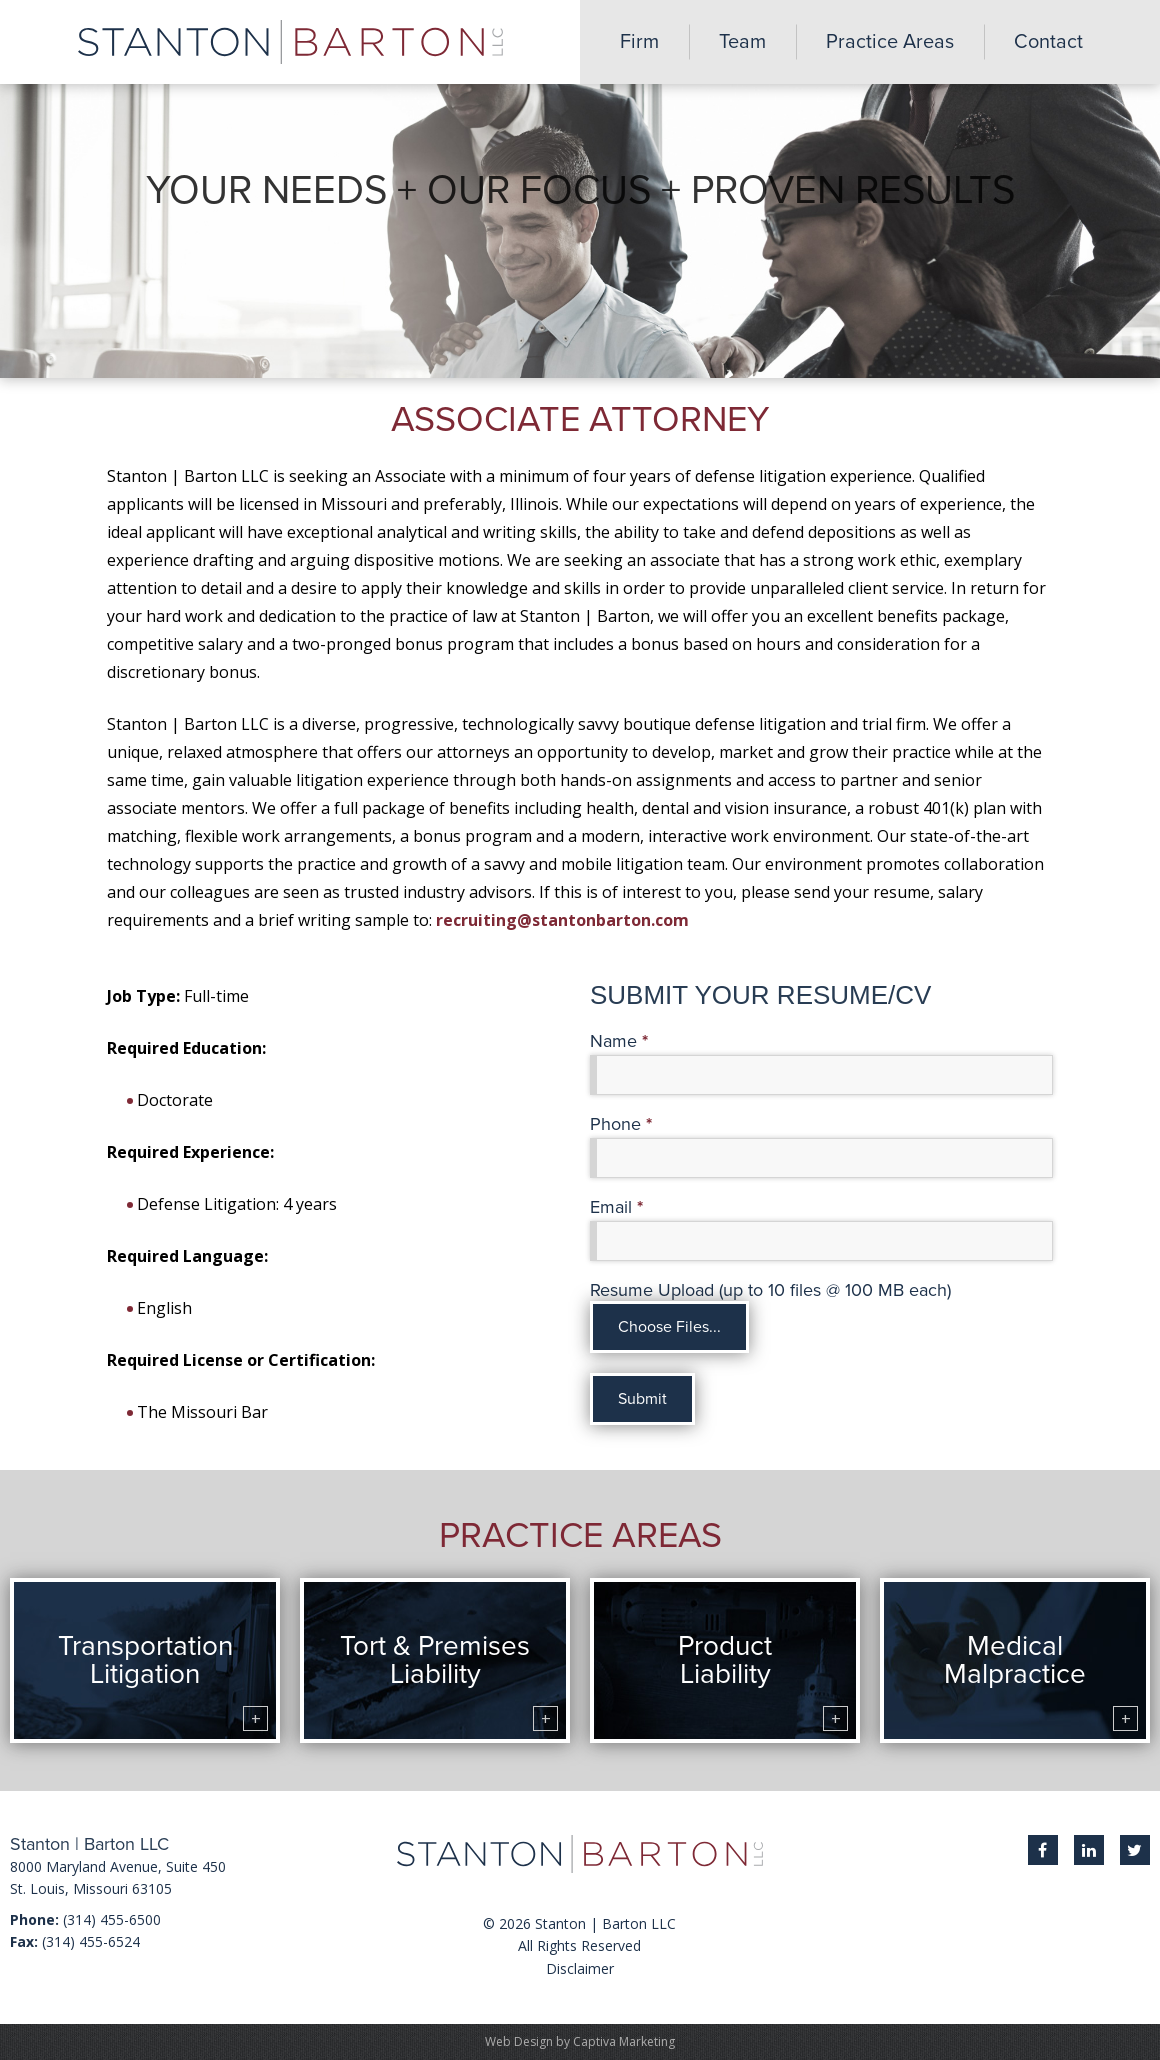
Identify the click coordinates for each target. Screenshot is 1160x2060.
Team (742, 42)
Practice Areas (890, 42)
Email (616, 1208)
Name (619, 1042)
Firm (639, 42)
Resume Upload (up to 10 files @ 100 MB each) (770, 1291)
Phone (621, 1125)
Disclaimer (580, 1968)
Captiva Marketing (624, 2041)
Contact (1048, 42)
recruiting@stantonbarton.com (562, 920)
